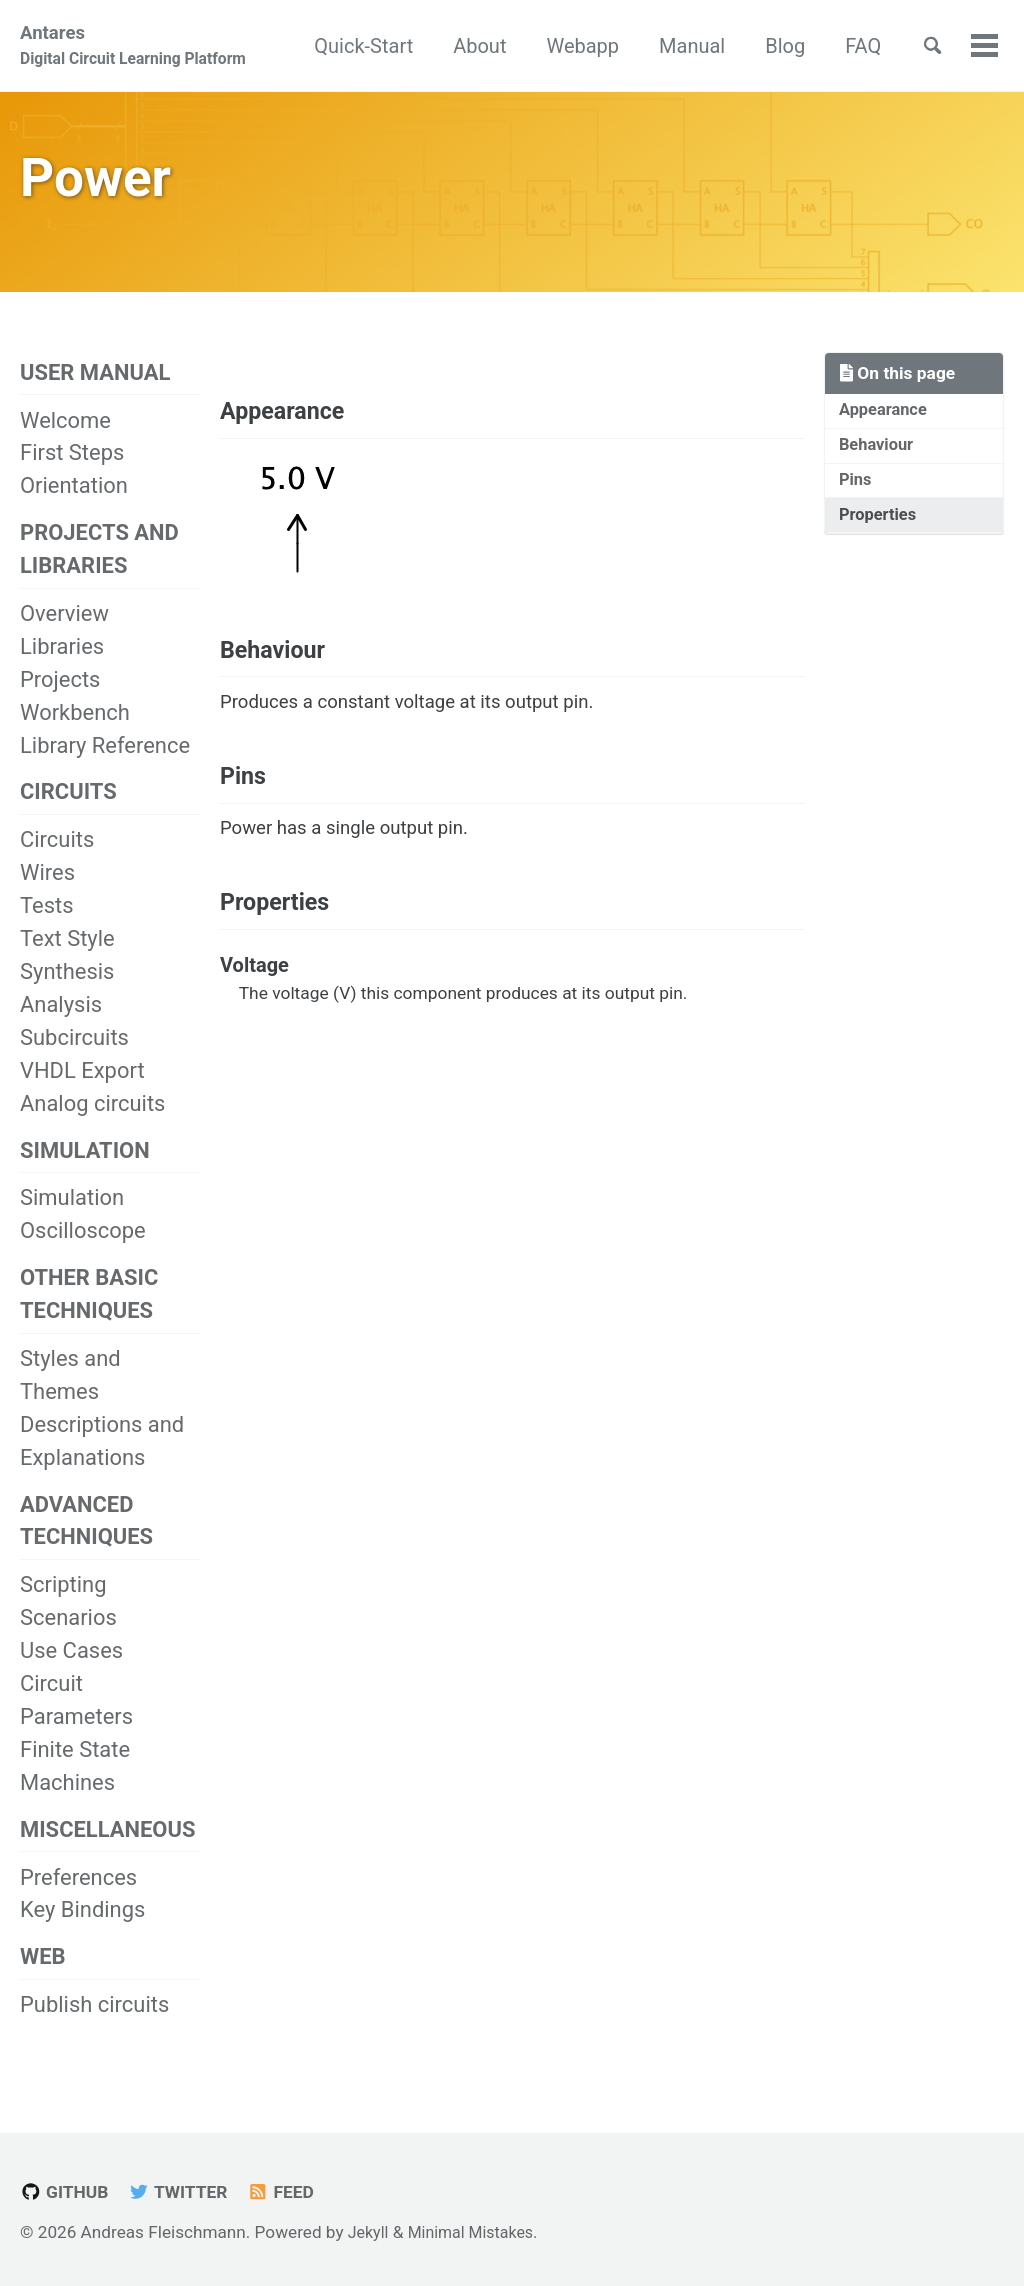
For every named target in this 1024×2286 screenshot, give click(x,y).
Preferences (78, 1905)
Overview (64, 630)
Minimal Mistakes (478, 2232)
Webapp (647, 47)
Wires (47, 892)
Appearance (886, 426)
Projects (60, 696)
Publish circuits (94, 2035)
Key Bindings (82, 1938)
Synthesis (67, 991)
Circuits (57, 859)
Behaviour (879, 463)
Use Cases (71, 1676)
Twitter (188, 2192)
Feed (299, 2192)
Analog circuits (92, 1122)
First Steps (72, 468)
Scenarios (68, 1643)
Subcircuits (74, 1057)
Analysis (61, 1024)
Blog (850, 47)
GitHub (67, 2192)
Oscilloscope (83, 1252)
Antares (133, 48)
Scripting (63, 1610)
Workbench (75, 729)
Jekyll (370, 2232)
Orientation (74, 501)
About (544, 47)
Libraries (62, 663)
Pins (857, 500)
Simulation (72, 1219)
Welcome (65, 435)
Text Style (67, 958)
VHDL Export (82, 1089)
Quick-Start (428, 47)
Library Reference (105, 762)
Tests (46, 925)
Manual (757, 47)
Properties (880, 537)
